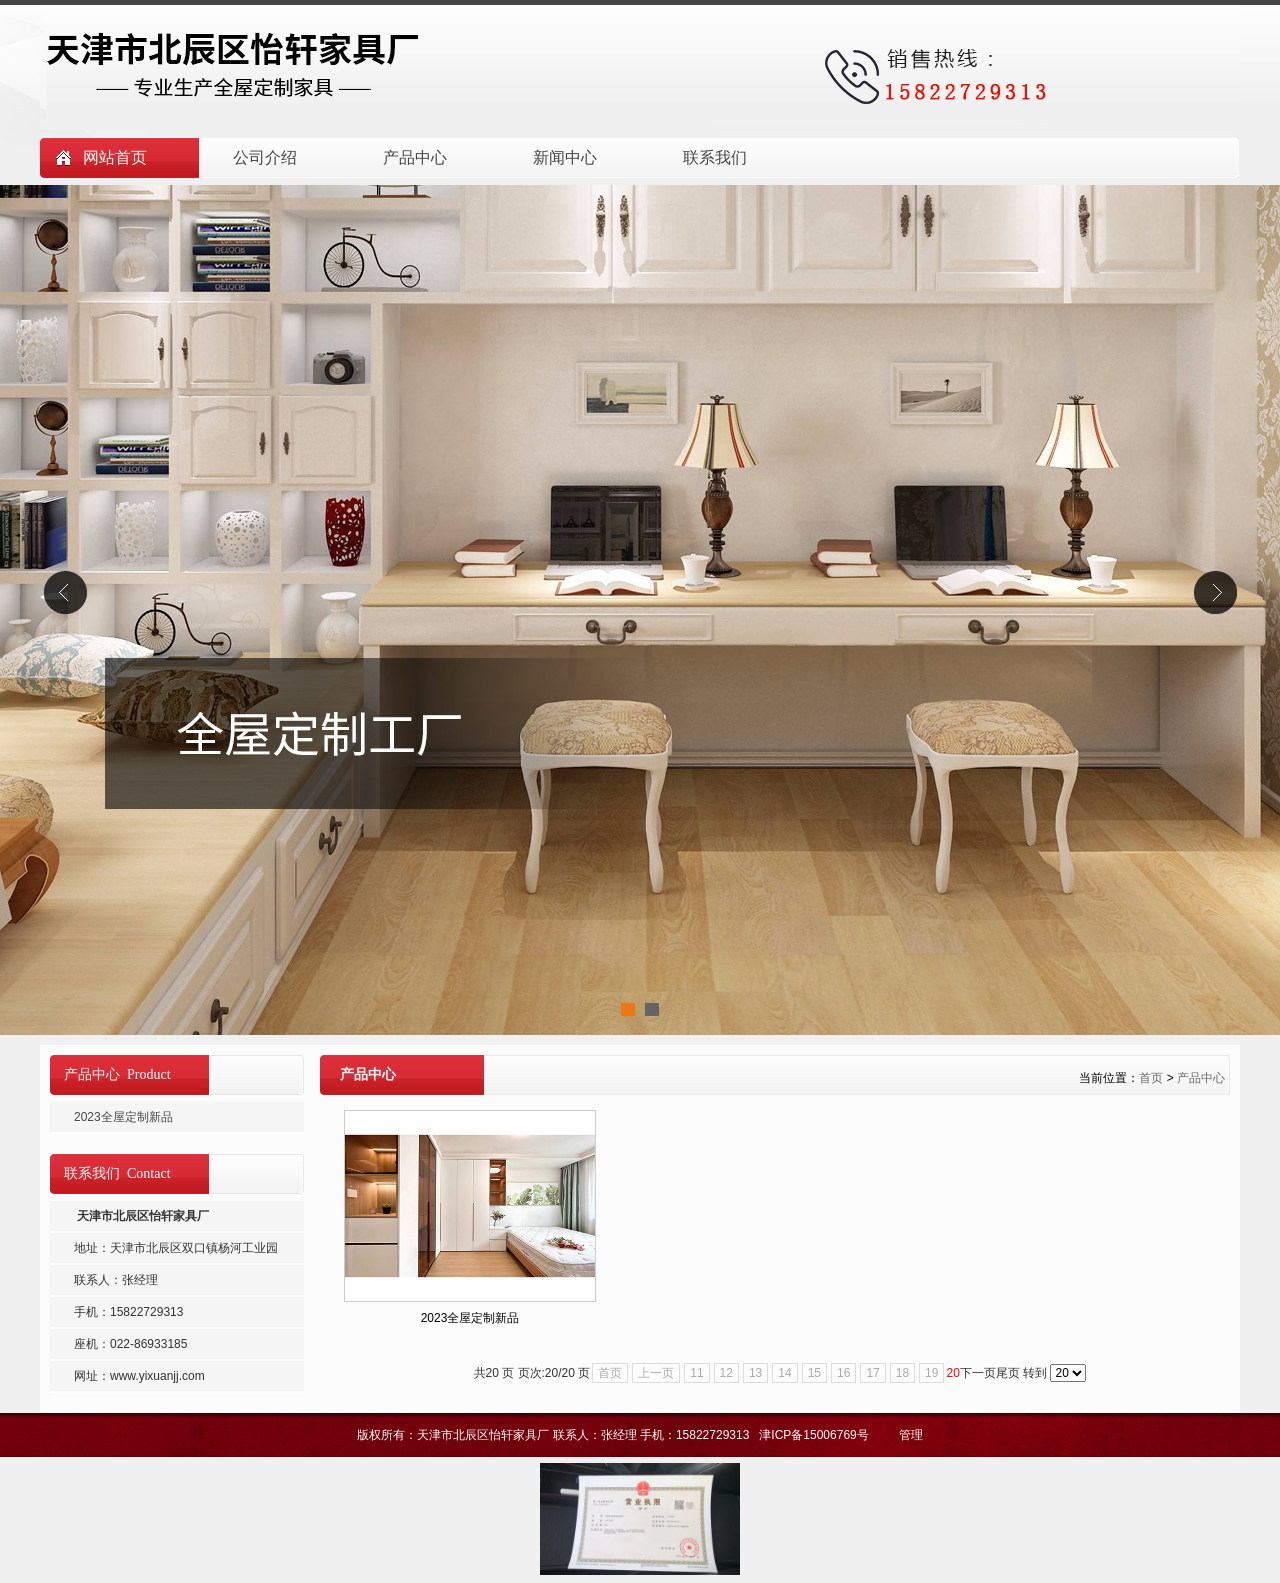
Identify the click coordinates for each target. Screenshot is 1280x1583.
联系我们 (715, 157)
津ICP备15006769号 (815, 1435)
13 (755, 1373)
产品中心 (415, 157)
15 (814, 1373)
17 (872, 1373)
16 (843, 1373)
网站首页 (115, 157)
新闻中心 (565, 157)
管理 (911, 1435)
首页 (1151, 1078)
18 (902, 1373)
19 (931, 1373)
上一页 (656, 1373)
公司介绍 (265, 157)
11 (696, 1373)
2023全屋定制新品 (470, 1318)
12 (726, 1373)
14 (784, 1373)
